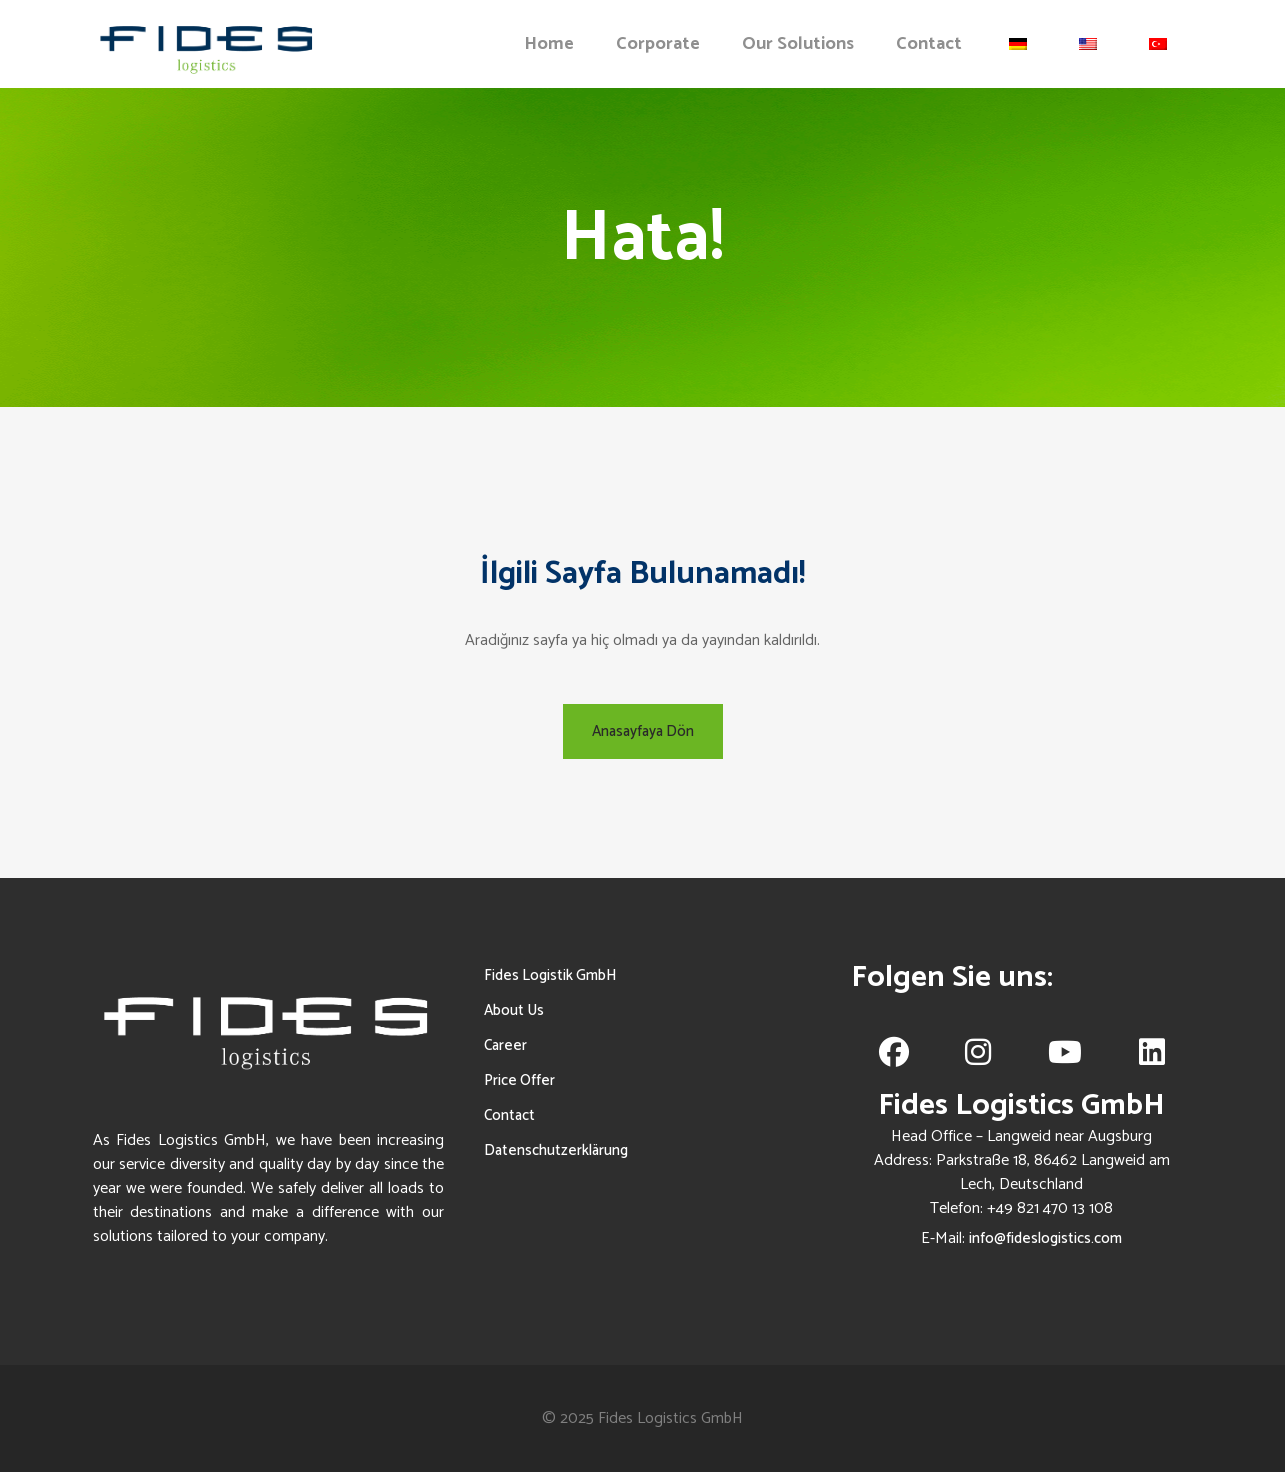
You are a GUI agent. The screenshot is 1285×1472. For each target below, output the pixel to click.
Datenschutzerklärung (556, 1150)
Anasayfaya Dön (643, 731)
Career (505, 1045)
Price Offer (519, 1080)
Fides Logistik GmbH (550, 975)
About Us (514, 1010)
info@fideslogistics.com (1045, 1238)
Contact (509, 1115)
